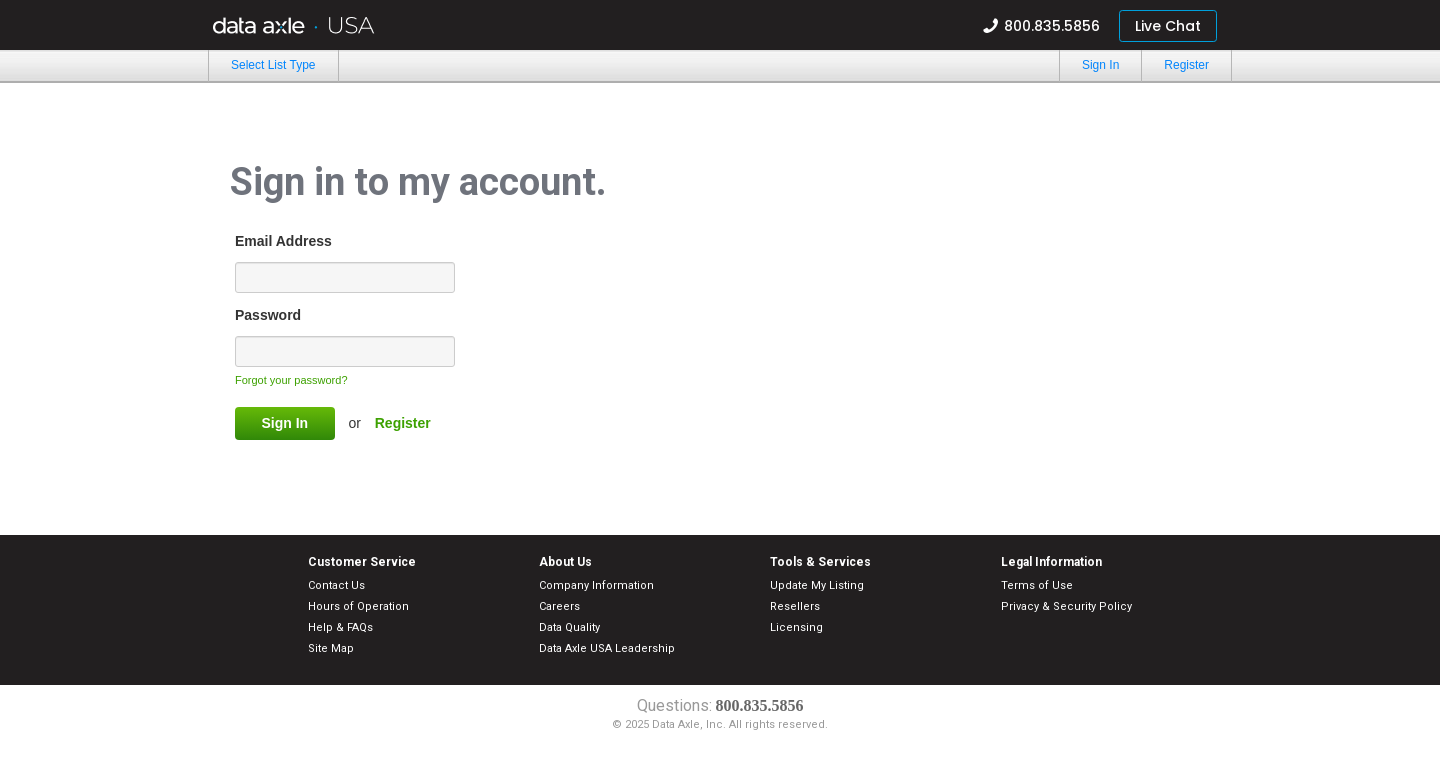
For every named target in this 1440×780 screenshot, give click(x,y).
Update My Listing (817, 585)
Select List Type (273, 65)
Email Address (283, 241)
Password (268, 315)
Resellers (795, 606)
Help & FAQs (340, 627)
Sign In (1100, 65)
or (356, 423)
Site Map (331, 648)
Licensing (796, 627)
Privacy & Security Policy (1066, 606)
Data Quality (569, 627)
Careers (559, 606)
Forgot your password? (291, 380)
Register (1186, 65)
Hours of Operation (358, 606)
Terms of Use (1037, 585)
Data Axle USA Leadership (607, 648)
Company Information (596, 585)
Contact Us (336, 585)
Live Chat (1168, 26)
